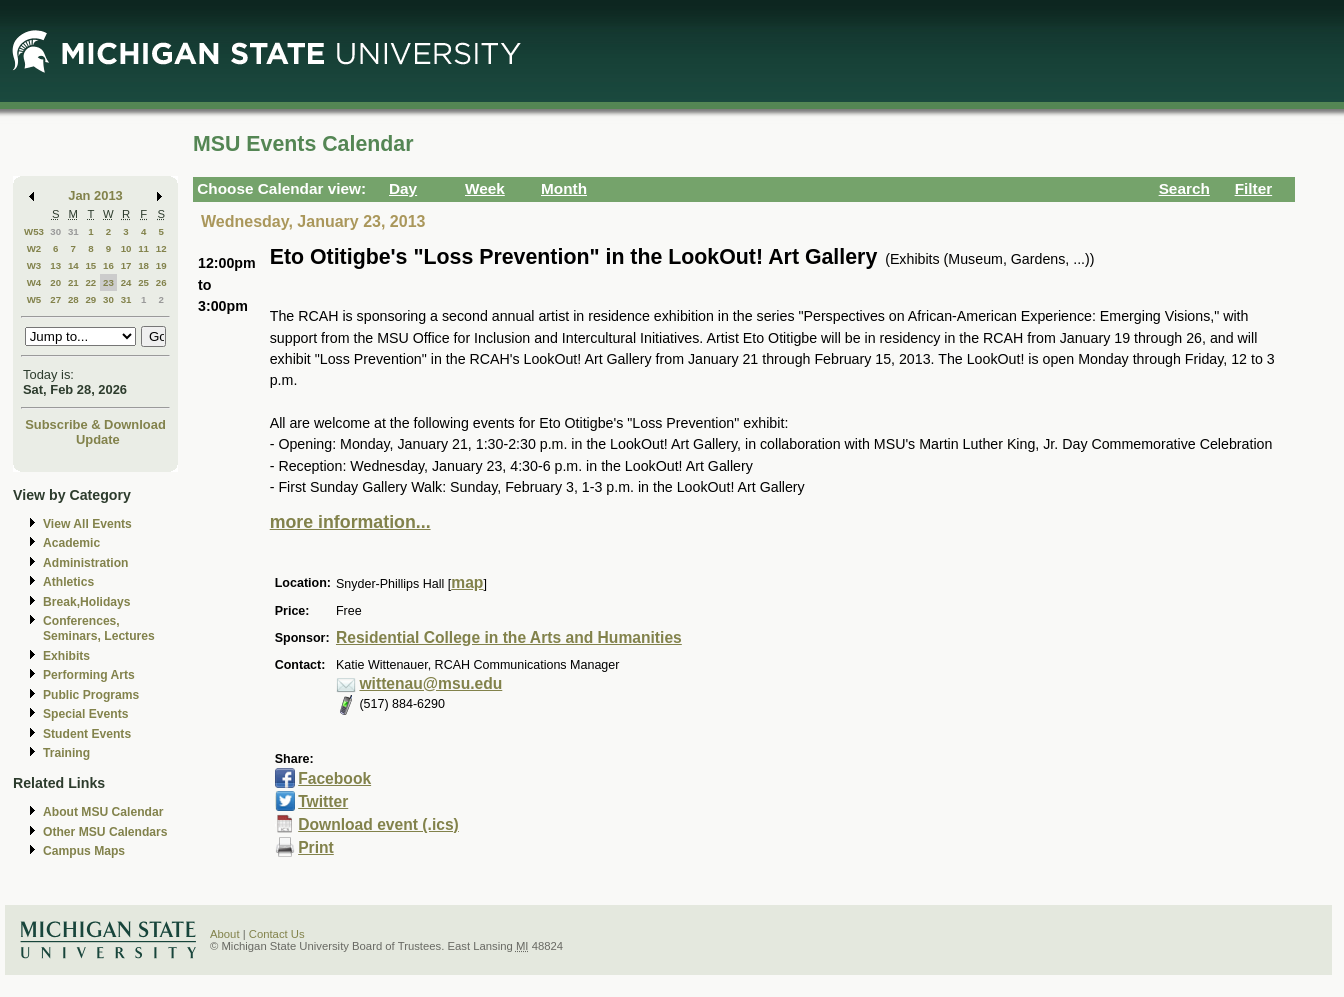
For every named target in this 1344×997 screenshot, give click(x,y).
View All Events (87, 524)
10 (126, 248)
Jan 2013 (95, 195)
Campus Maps (84, 851)
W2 (34, 248)
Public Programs (91, 695)
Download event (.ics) (378, 824)
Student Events (87, 734)
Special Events (85, 714)
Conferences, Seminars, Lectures (99, 628)
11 (143, 248)
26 (161, 282)
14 (73, 265)
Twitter (323, 801)
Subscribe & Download (95, 424)
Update (98, 439)
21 (73, 282)
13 (55, 265)
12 (161, 248)
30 (55, 231)
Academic (71, 543)
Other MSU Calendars (105, 832)
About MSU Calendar (103, 812)
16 (108, 265)
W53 (34, 231)
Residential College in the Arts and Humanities (509, 637)
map (467, 582)
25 (143, 282)
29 (90, 299)
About (225, 934)
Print (316, 847)
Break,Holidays (87, 602)
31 (73, 231)
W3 (34, 265)
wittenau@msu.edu (430, 683)
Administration (85, 563)
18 (143, 265)
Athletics (68, 582)
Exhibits (66, 656)
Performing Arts (89, 675)
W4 (34, 282)
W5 (34, 299)
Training (66, 753)
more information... (350, 522)
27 (55, 299)
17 (126, 265)
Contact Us (277, 934)
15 (90, 265)
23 (108, 282)
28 (73, 299)
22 (90, 282)
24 (126, 282)
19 (161, 265)
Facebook (334, 778)
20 (55, 282)
